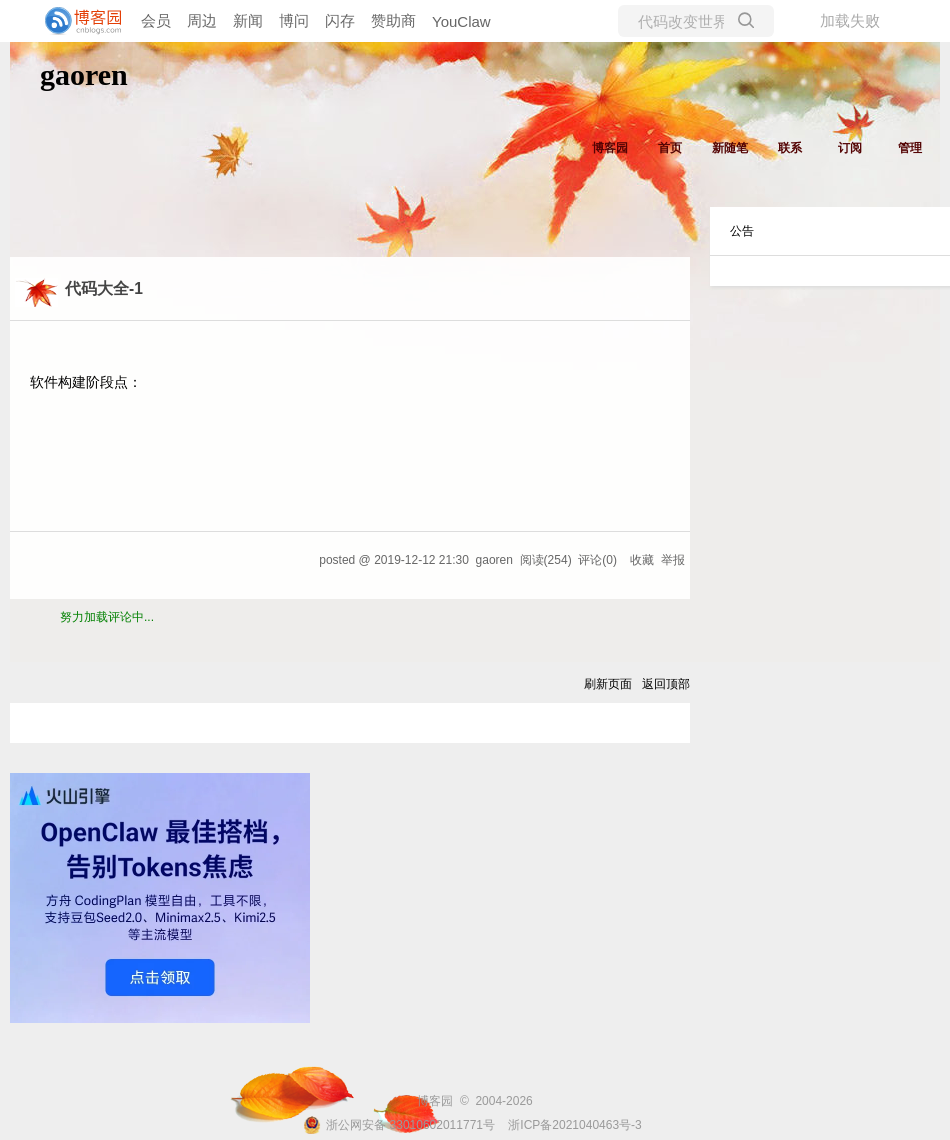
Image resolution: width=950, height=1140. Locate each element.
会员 (156, 20)
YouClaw (461, 21)
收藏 (642, 560)
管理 (910, 148)
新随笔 (730, 148)
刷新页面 (608, 684)
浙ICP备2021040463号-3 (574, 1125)
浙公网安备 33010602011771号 (399, 1125)
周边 (202, 20)
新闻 (248, 20)
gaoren (84, 74)
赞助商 (393, 20)
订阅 (850, 148)
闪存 (340, 20)
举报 (673, 560)
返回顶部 (666, 684)
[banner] (80, 21)
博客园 (610, 148)
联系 (790, 148)
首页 (670, 148)
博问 (294, 20)
